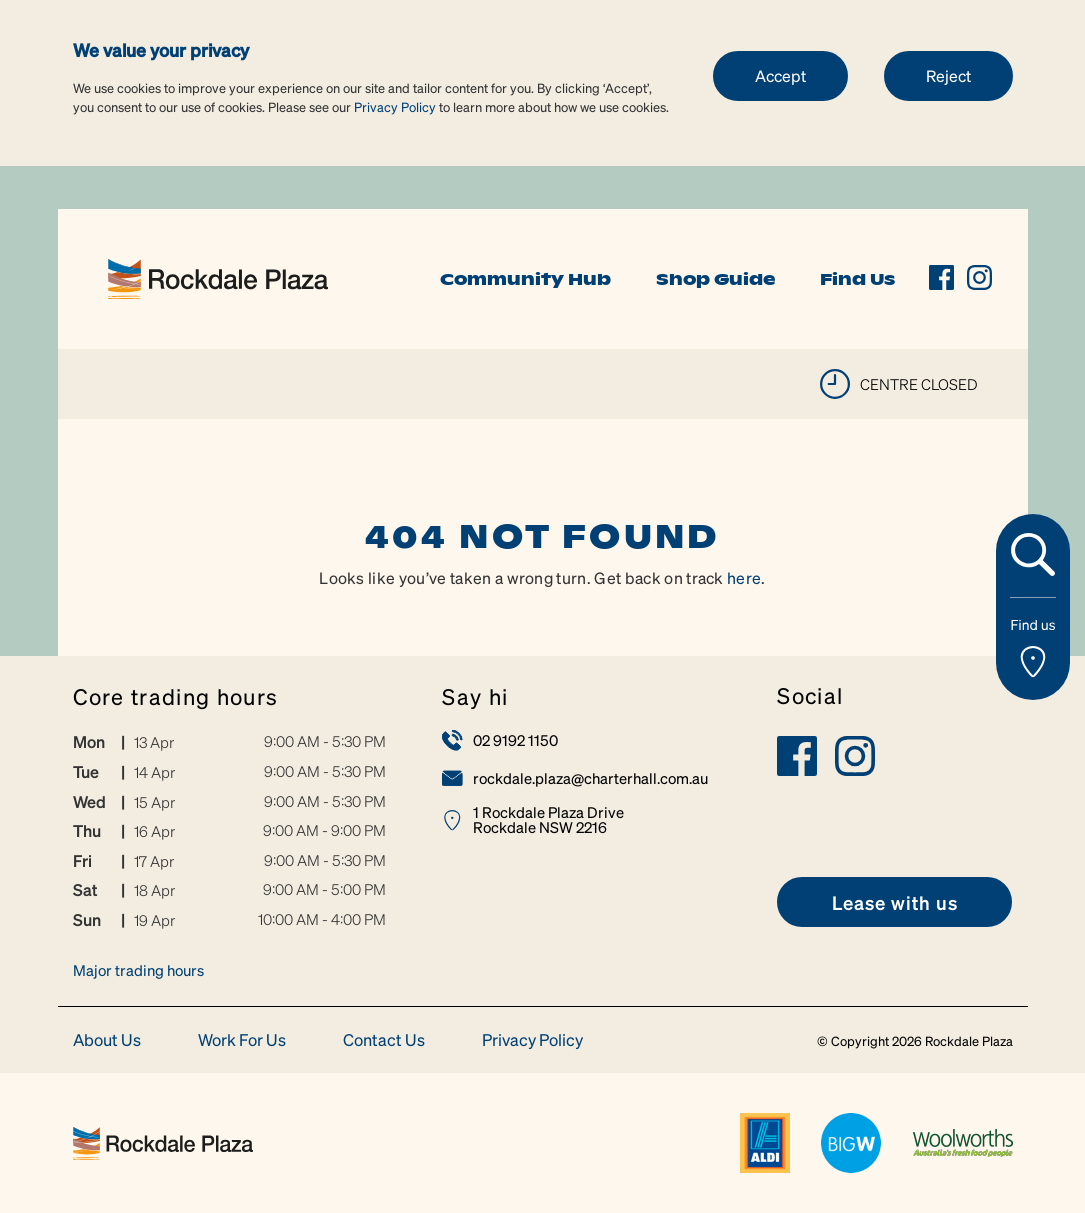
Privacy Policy (395, 106)
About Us (107, 1040)
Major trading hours (138, 970)
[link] (218, 276)
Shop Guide (715, 279)
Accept (780, 75)
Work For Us (242, 1040)
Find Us (857, 279)
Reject (948, 75)
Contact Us (384, 1040)
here (744, 577)
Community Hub (525, 279)
